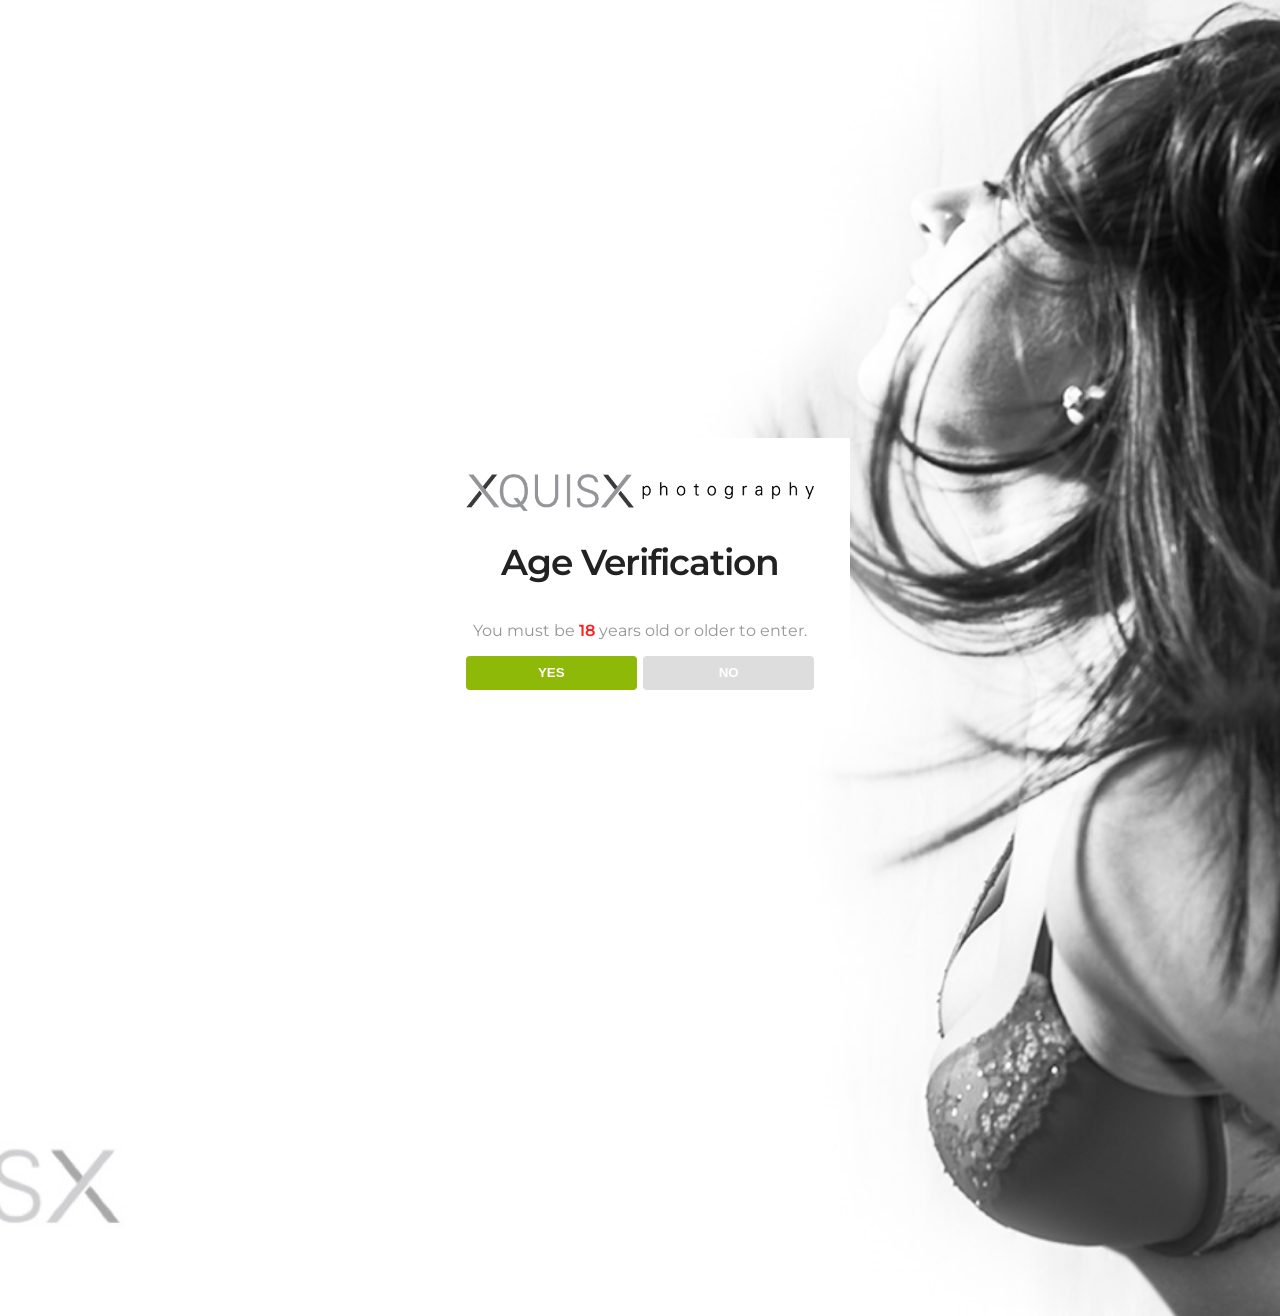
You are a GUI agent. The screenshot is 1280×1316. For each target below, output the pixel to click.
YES (551, 672)
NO (729, 672)
